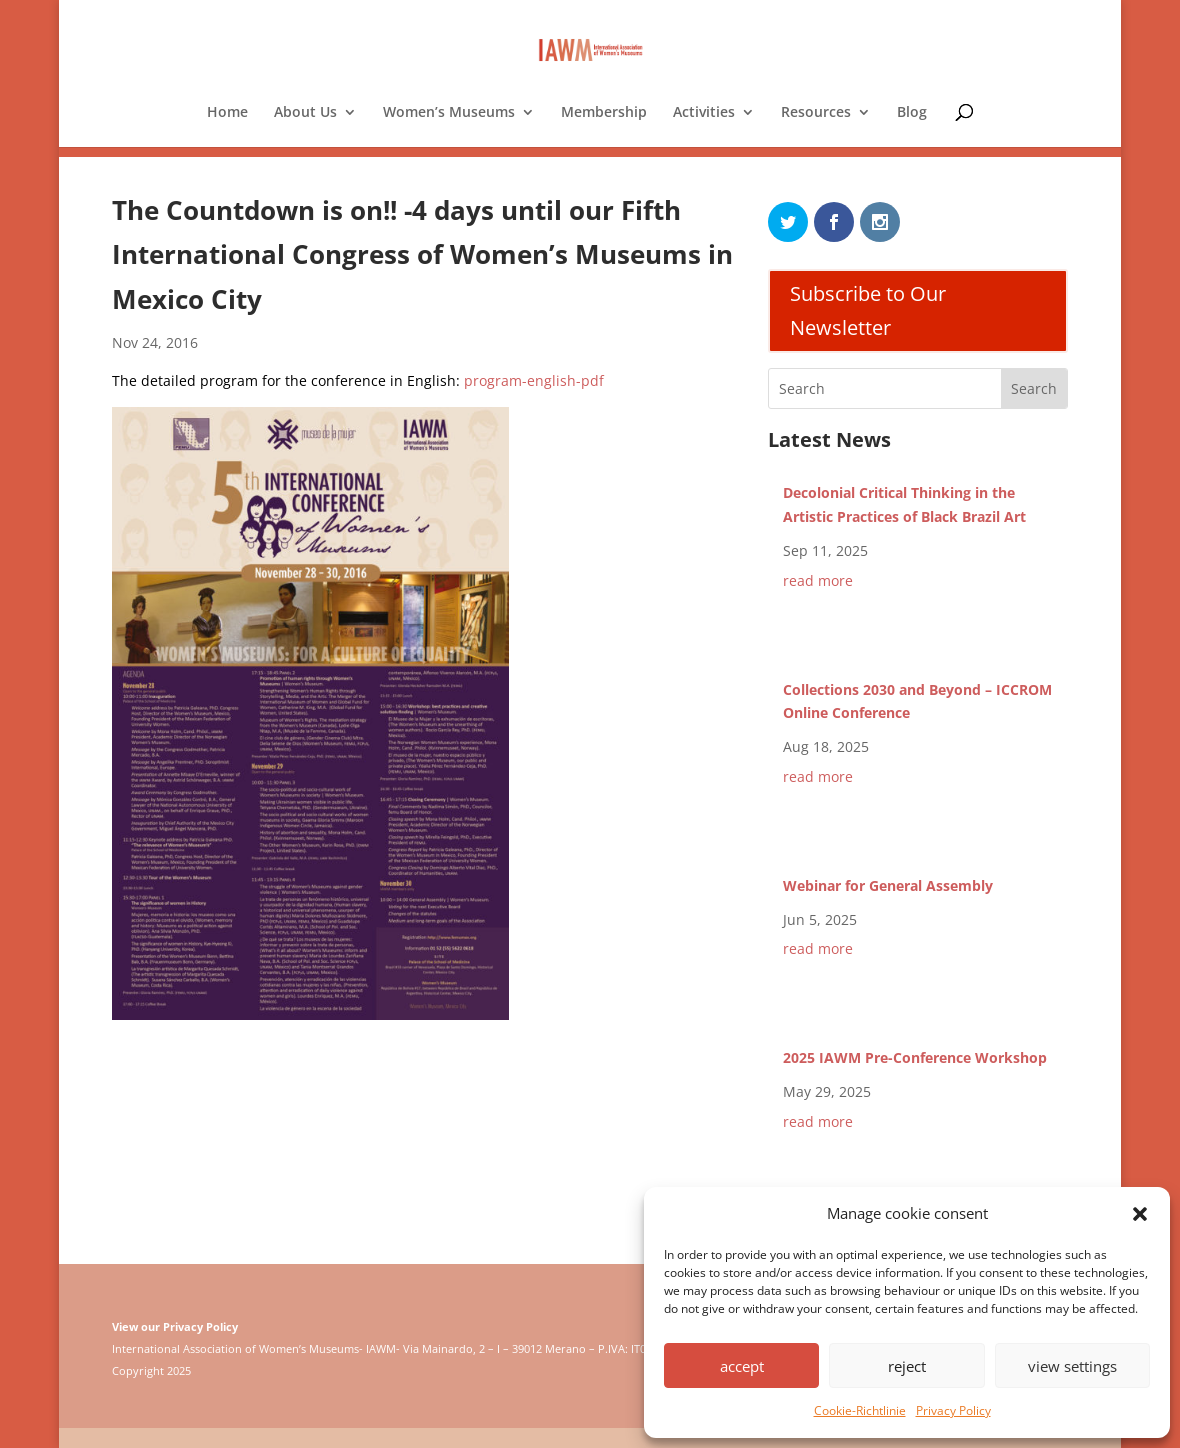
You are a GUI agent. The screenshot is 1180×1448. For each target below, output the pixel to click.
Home (227, 113)
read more (818, 580)
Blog (912, 113)
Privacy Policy (953, 1410)
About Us (305, 113)
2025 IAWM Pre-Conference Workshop (915, 1057)
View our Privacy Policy (175, 1326)
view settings (1072, 1366)
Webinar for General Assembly (888, 885)
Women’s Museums (449, 113)
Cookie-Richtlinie (860, 1410)
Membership (604, 113)
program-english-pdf (534, 380)
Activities (704, 113)
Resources (816, 113)
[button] (1140, 1214)
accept (742, 1366)
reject (907, 1366)
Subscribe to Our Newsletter (868, 310)
